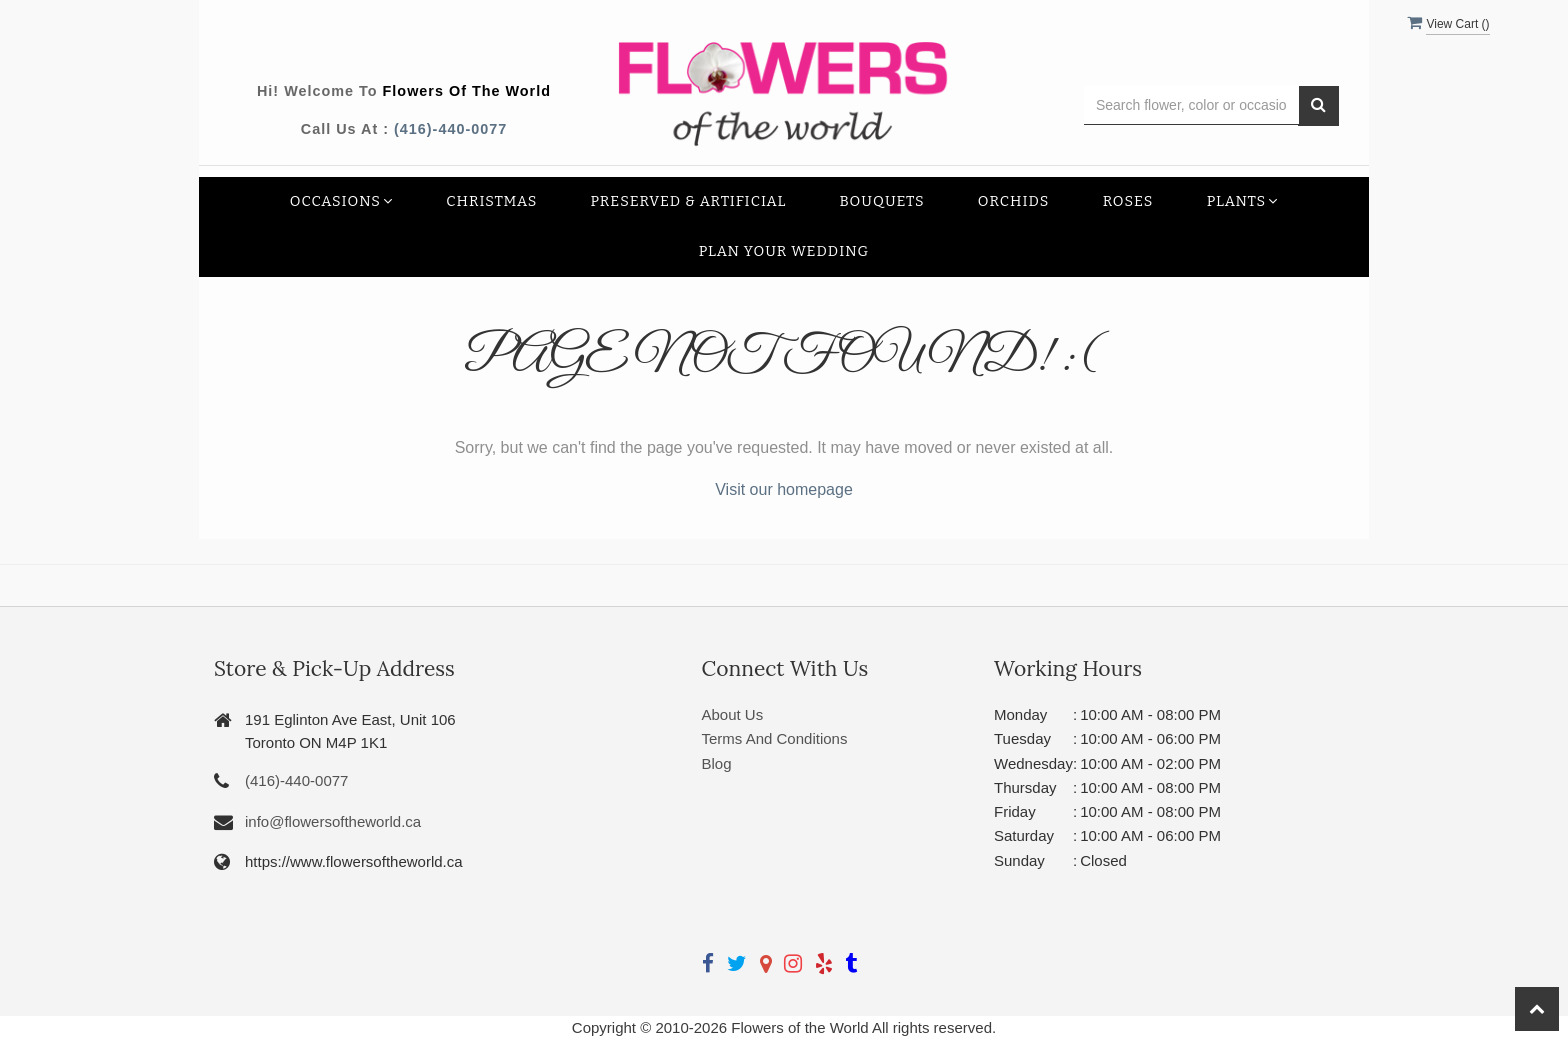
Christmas (491, 201)
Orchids (1014, 201)
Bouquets (882, 201)
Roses (1128, 201)
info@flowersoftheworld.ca (333, 821)
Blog (717, 763)
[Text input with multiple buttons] (1191, 105)
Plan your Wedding (784, 251)
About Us (733, 714)
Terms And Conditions (775, 738)
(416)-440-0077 (450, 129)
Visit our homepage (784, 489)
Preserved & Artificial (689, 201)
